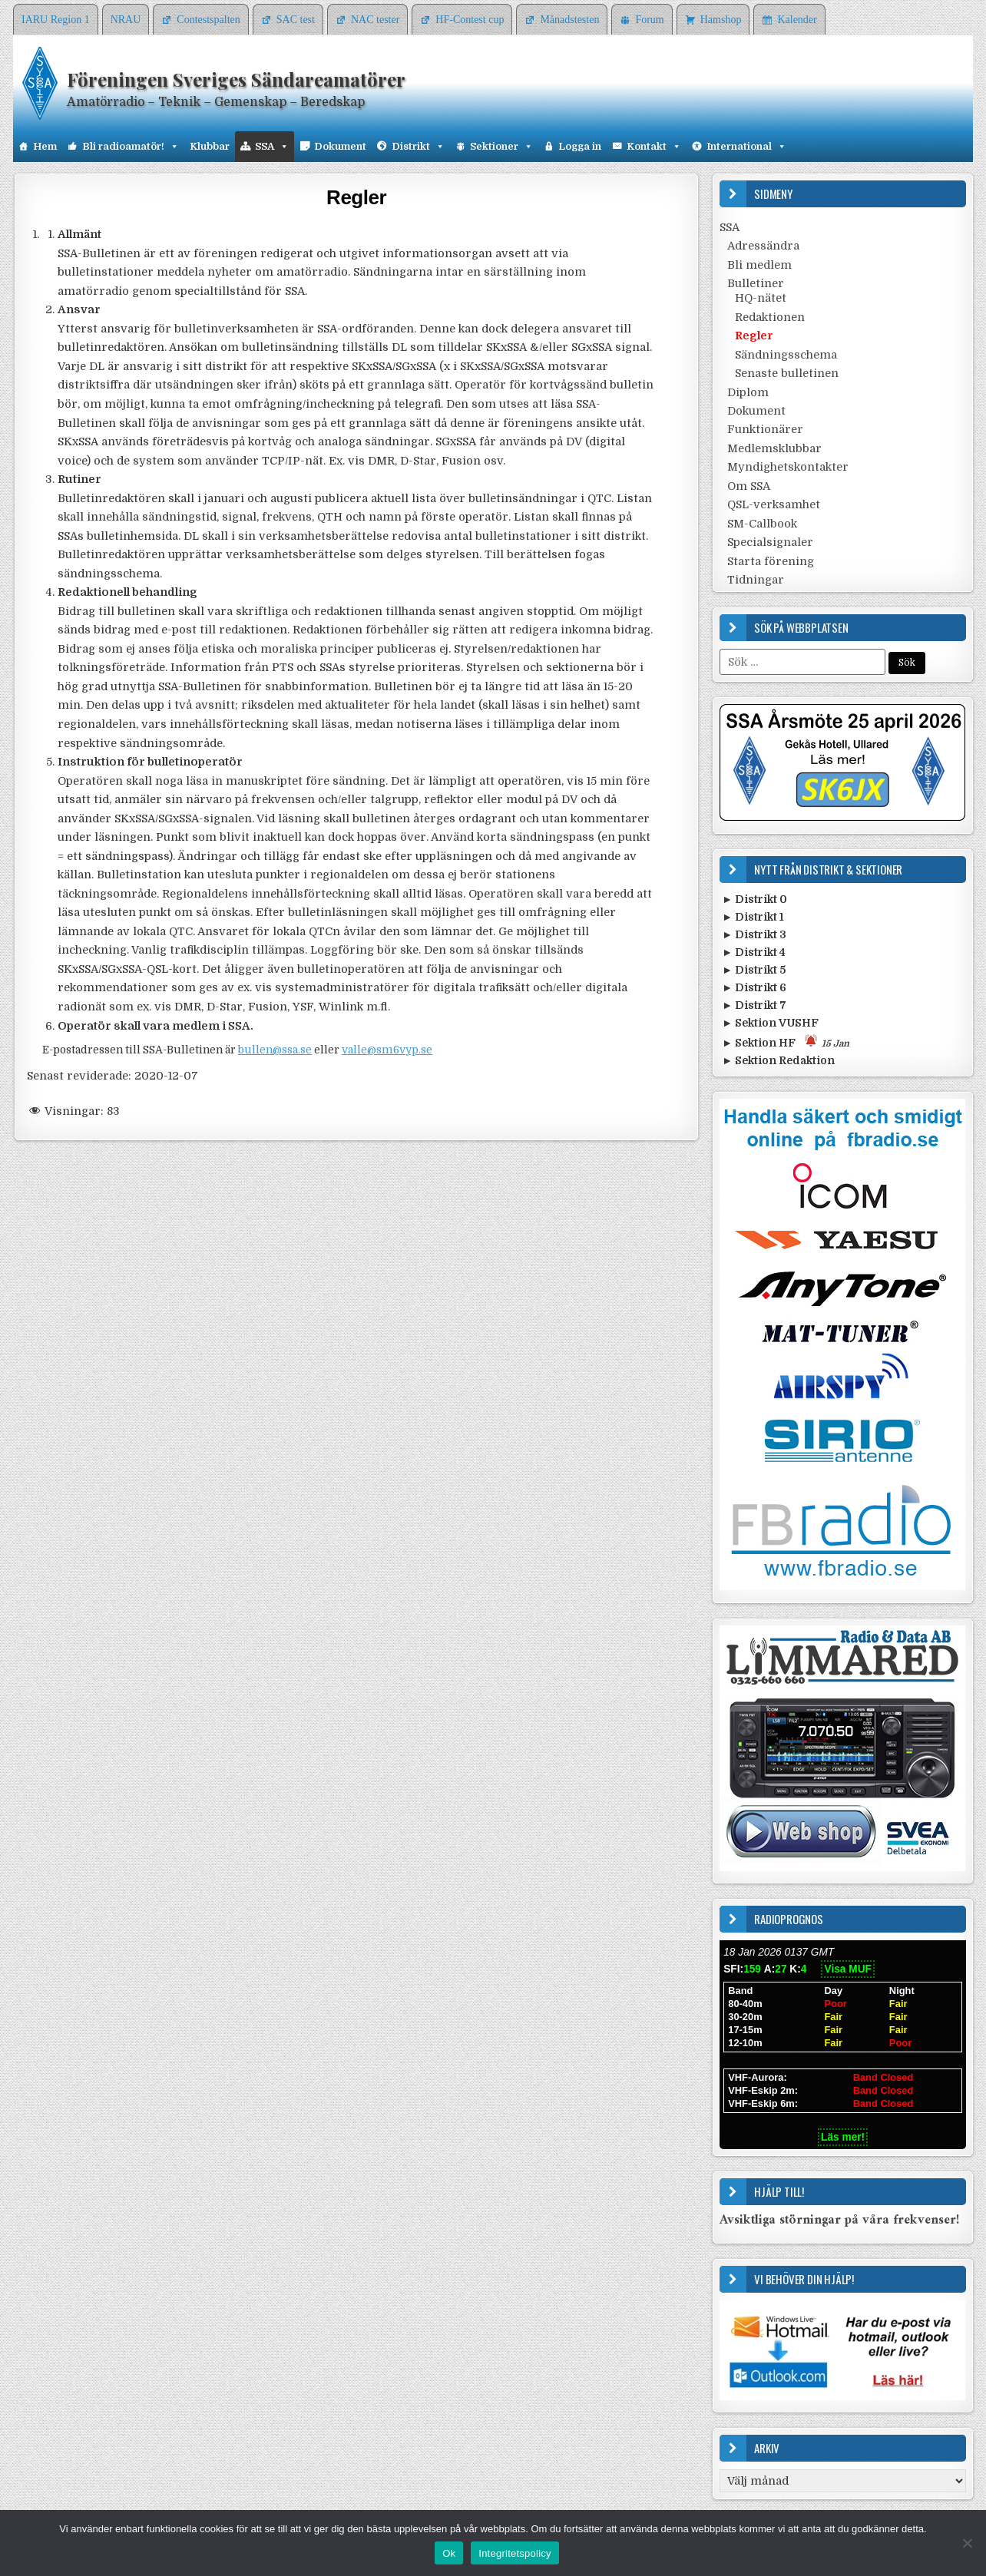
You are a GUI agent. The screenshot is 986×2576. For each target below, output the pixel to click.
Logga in (579, 146)
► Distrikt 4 (754, 952)
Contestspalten (208, 19)
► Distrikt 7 (754, 1005)
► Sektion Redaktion (778, 1060)
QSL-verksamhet (773, 504)
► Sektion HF (785, 1041)
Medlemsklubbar (774, 448)
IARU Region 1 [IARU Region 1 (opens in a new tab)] (56, 19)
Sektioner (501, 146)
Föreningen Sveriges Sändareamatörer (236, 79)
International (746, 146)
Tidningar (755, 580)
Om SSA (748, 486)
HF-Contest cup (469, 19)
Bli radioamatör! (130, 146)
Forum (649, 19)
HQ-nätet (760, 298)
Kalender (796, 19)
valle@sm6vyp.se (387, 1050)
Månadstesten (569, 19)
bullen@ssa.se (275, 1050)
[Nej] (966, 2543)
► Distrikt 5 (754, 970)
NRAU (126, 19)
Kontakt (654, 146)
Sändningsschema (786, 355)
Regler (356, 197)
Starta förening (770, 561)
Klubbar (210, 146)
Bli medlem (759, 265)
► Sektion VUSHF (770, 1023)
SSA (272, 146)
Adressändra (763, 246)
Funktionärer (765, 429)
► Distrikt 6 (754, 987)
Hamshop (721, 19)
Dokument (340, 146)
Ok (448, 2553)
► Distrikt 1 (753, 917)
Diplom (748, 392)
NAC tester (375, 19)
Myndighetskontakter (788, 467)
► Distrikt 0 (754, 899)
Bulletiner (755, 283)
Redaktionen (770, 317)
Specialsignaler (770, 542)
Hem (45, 146)
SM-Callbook (762, 524)
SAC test (295, 19)
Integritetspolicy (514, 2553)
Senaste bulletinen (787, 373)
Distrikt (418, 146)
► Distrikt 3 (754, 934)
